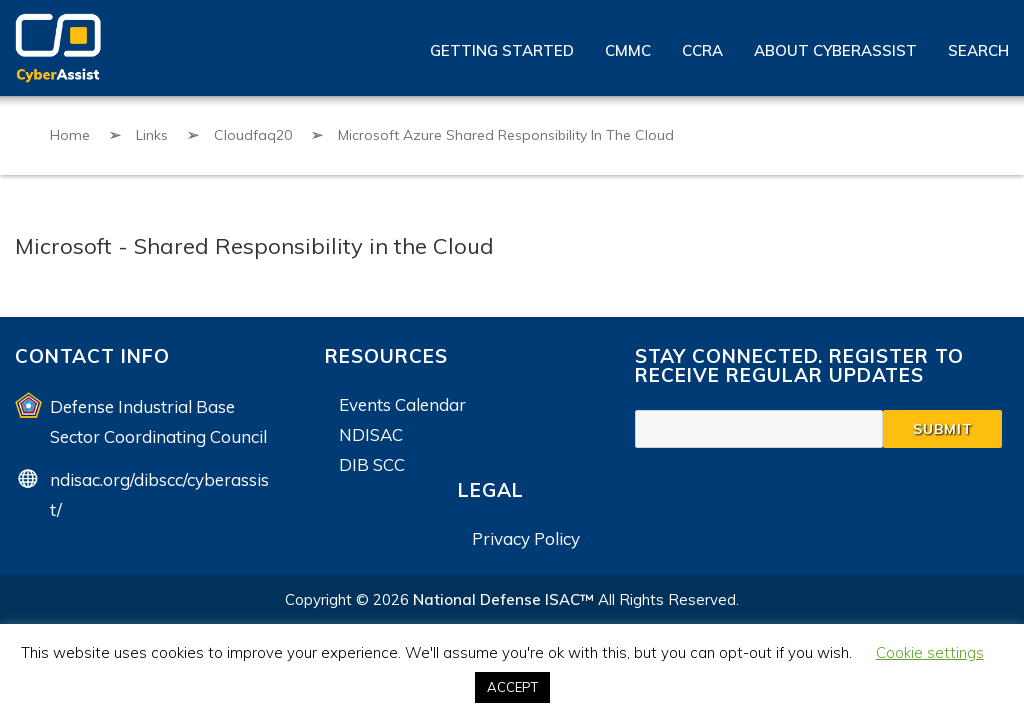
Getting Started (502, 50)
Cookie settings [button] (930, 652)
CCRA (702, 50)
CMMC (628, 50)
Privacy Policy (526, 538)
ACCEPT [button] (512, 687)
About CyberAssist (835, 50)
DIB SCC (372, 464)
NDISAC (371, 434)
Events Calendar (402, 404)
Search (978, 50)
